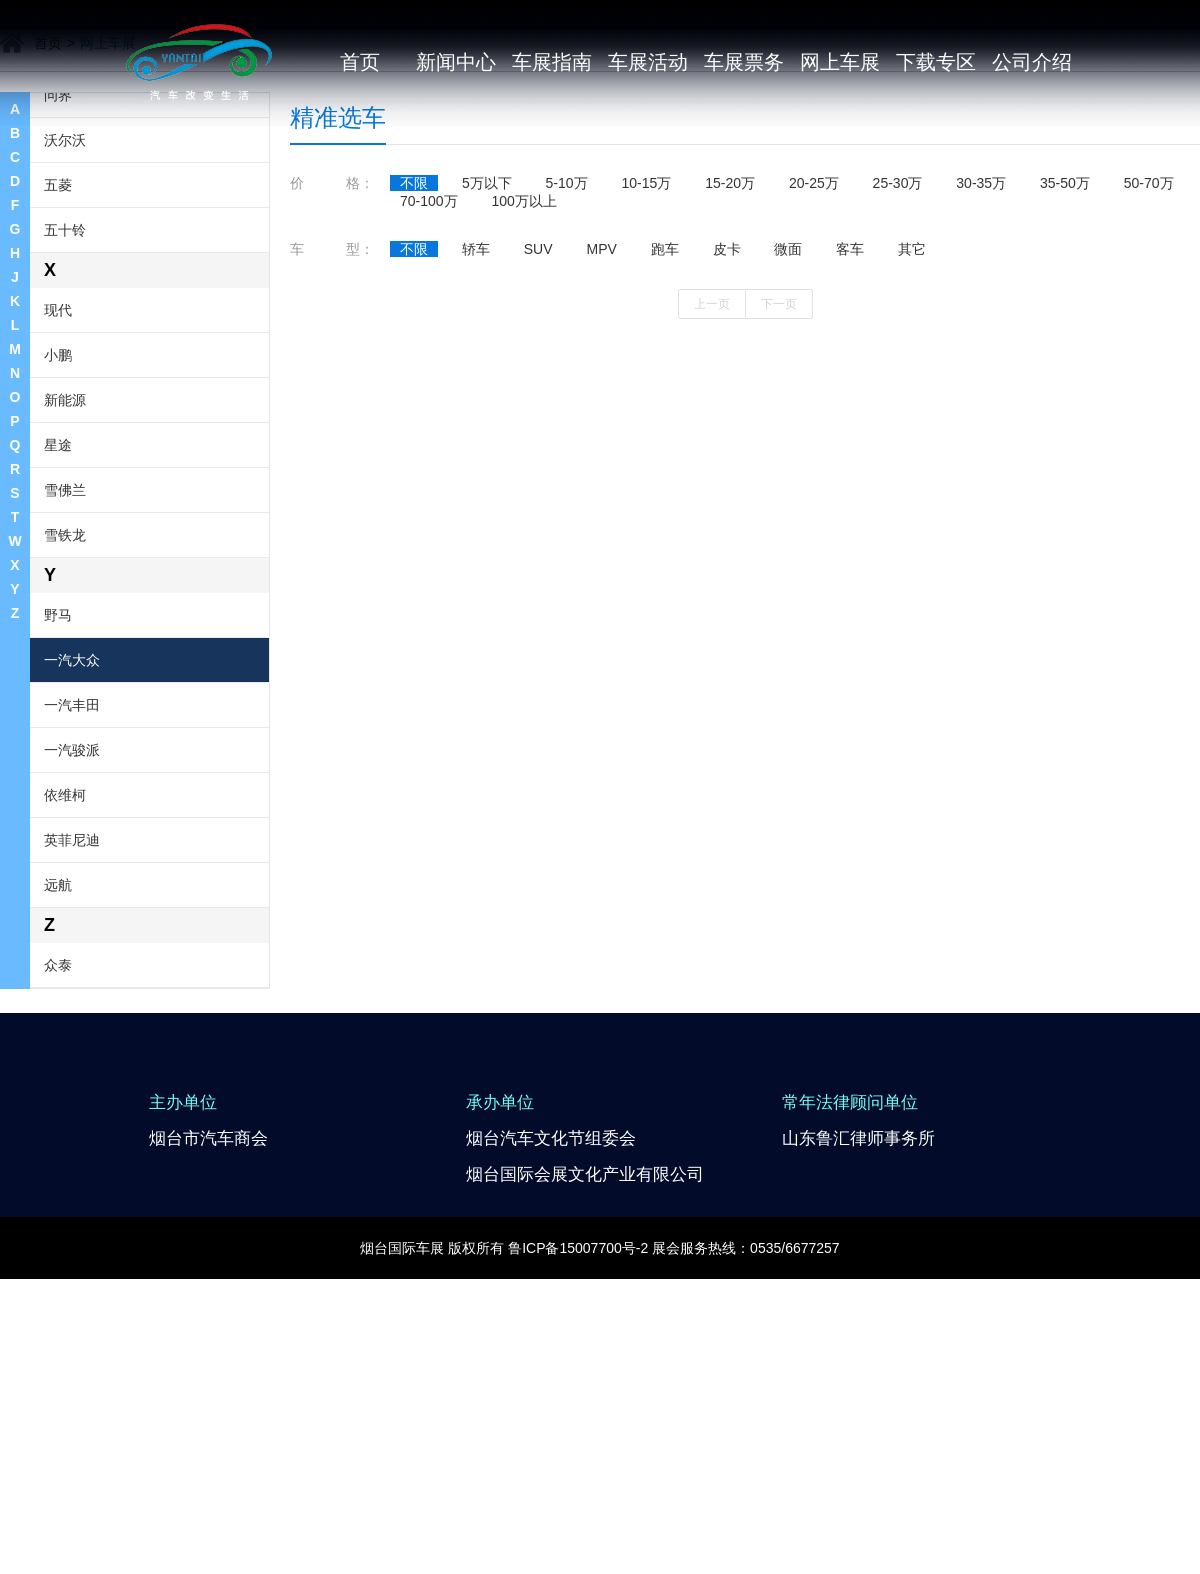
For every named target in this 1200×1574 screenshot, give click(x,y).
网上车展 (840, 62)
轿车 (476, 444)
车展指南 (552, 62)
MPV (601, 444)
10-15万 (647, 378)
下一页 (779, 499)
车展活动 (648, 62)
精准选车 (338, 312)
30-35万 (981, 378)
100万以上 (523, 396)
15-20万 (730, 378)
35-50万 (1065, 378)
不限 (414, 378)
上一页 (712, 499)
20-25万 (814, 378)
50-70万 (1149, 378)
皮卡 (727, 444)
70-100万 (429, 396)
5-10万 (567, 378)
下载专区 (936, 62)
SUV (538, 444)
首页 (360, 62)
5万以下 (487, 378)
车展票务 (744, 62)
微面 (788, 444)
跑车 (665, 444)
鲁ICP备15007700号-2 (578, 1443)
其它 (912, 444)
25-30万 (898, 378)
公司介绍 (1032, 62)
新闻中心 (456, 62)
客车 (850, 444)
